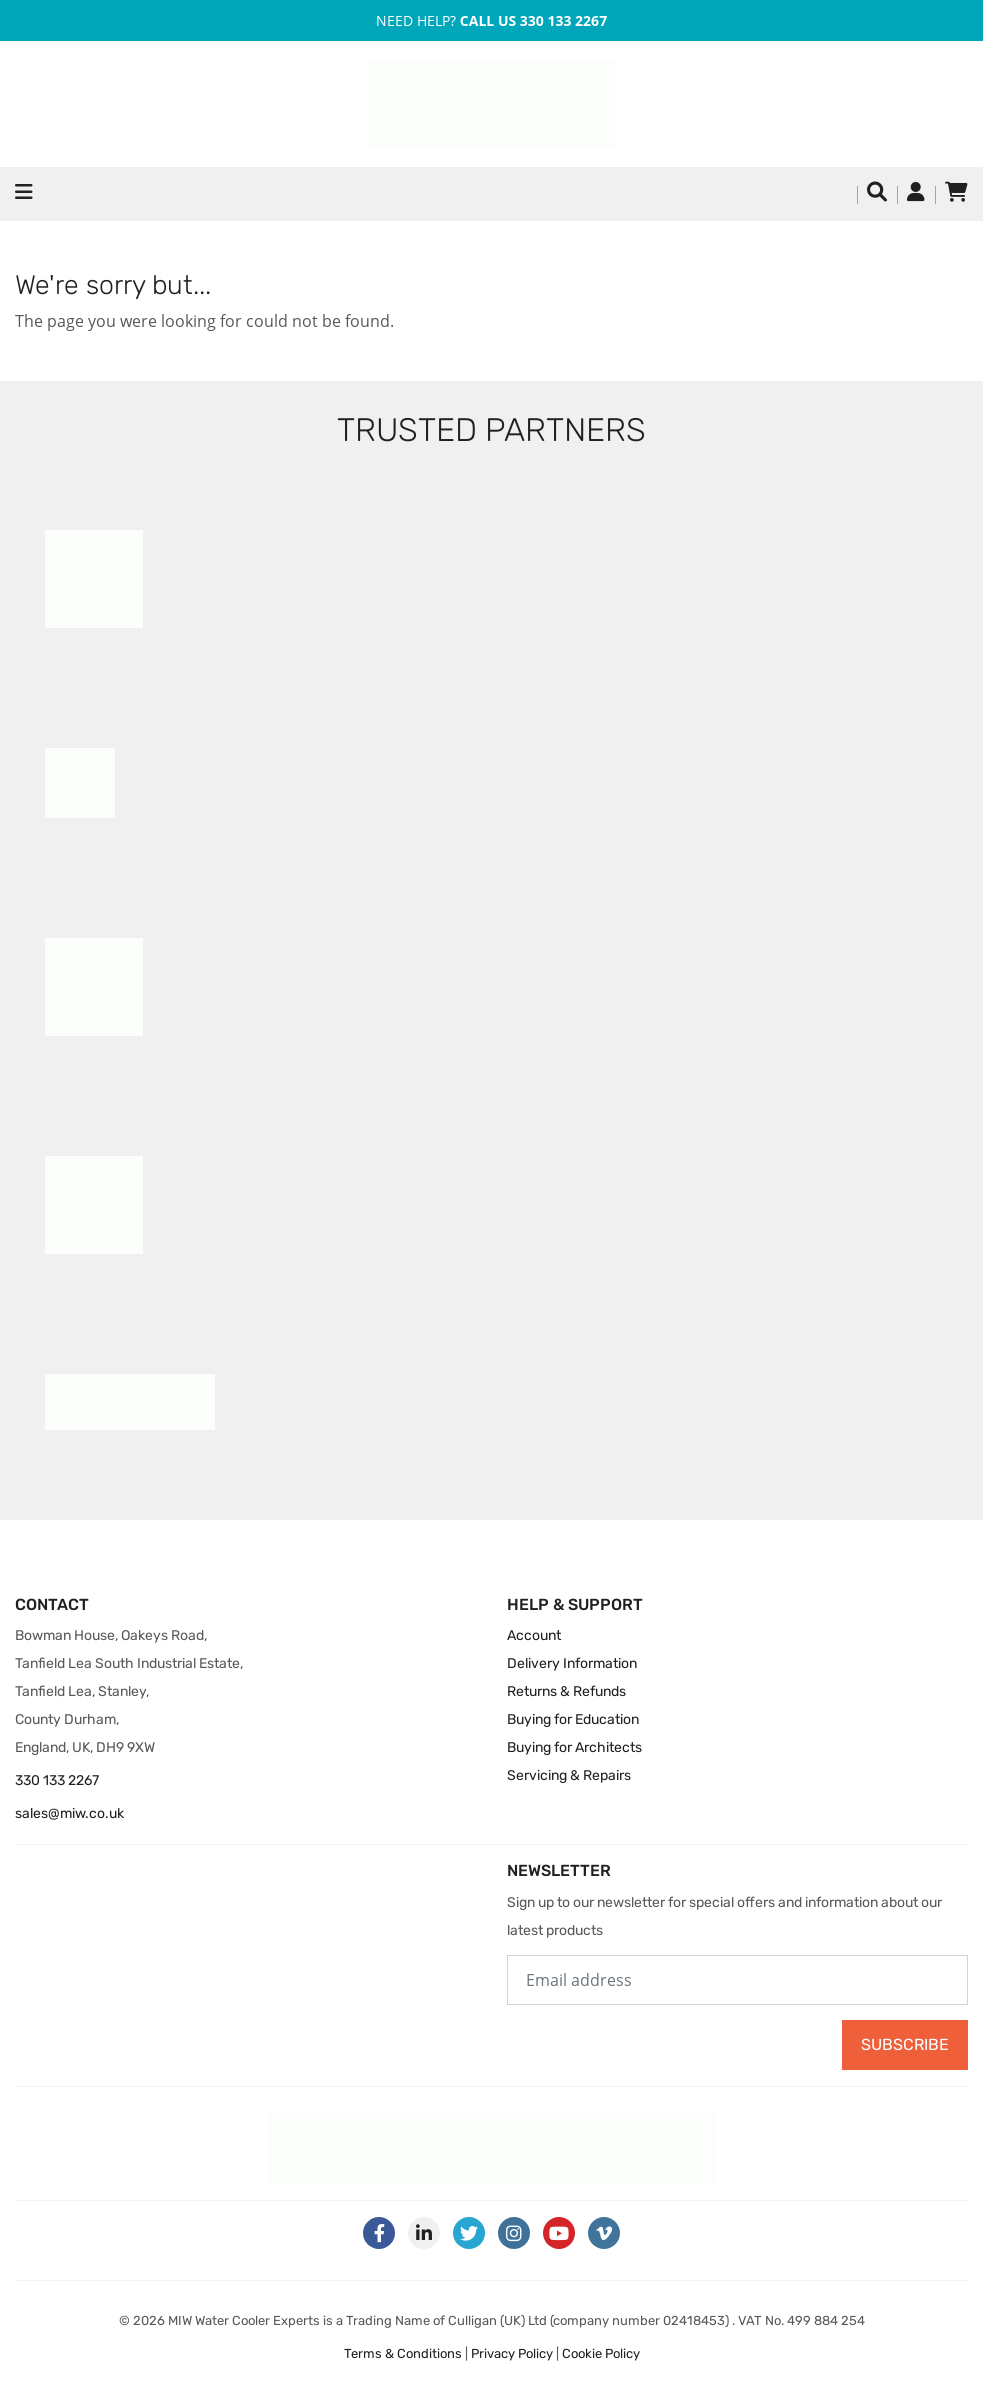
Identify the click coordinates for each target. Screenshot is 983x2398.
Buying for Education (573, 1719)
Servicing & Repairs (569, 1775)
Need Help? (491, 20)
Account (534, 1635)
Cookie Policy (601, 2353)
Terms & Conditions (403, 2353)
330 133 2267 (57, 1780)
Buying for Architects (574, 1747)
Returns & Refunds (566, 1691)
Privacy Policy (512, 2353)
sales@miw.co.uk (69, 1813)
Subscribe (905, 2044)
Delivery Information (572, 1663)
